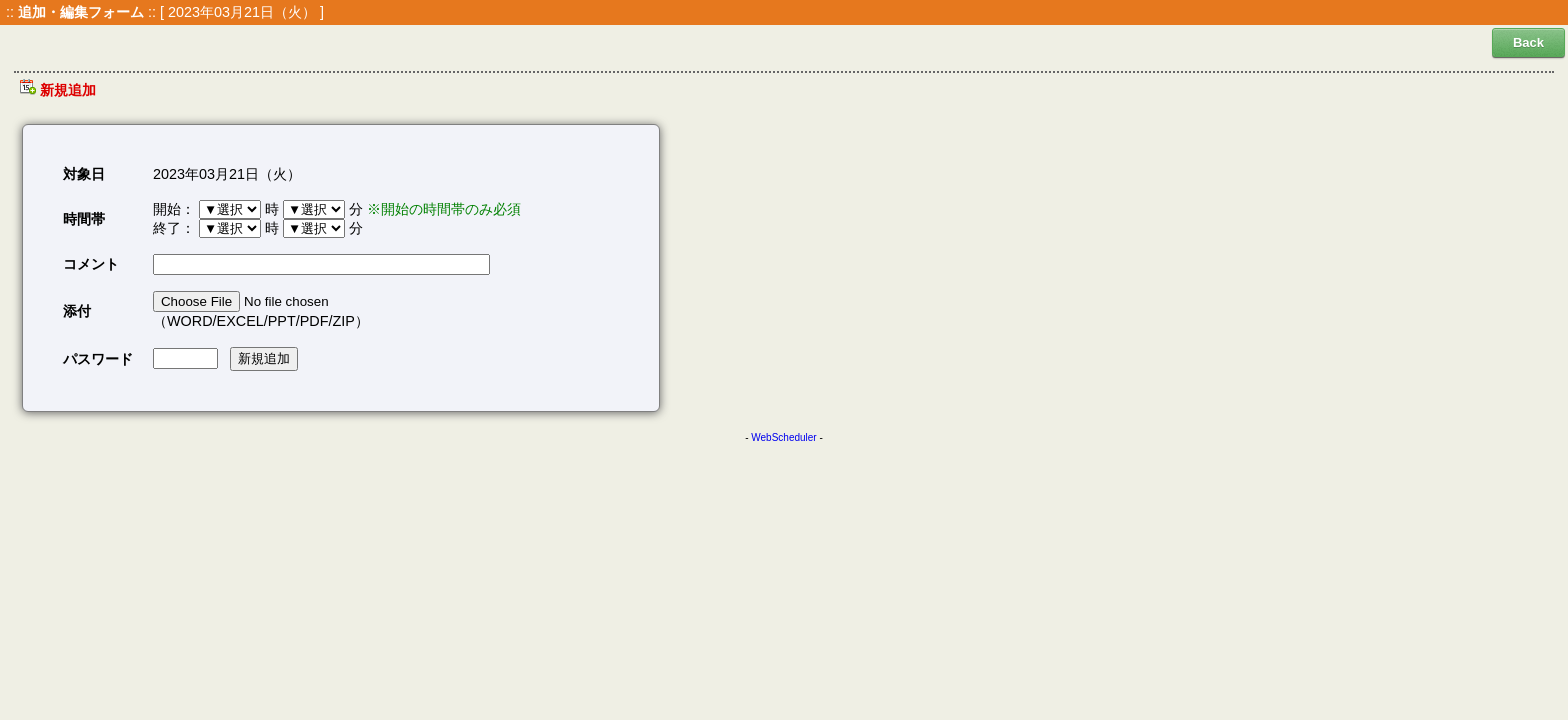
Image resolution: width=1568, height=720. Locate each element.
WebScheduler (783, 437)
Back (1528, 42)
